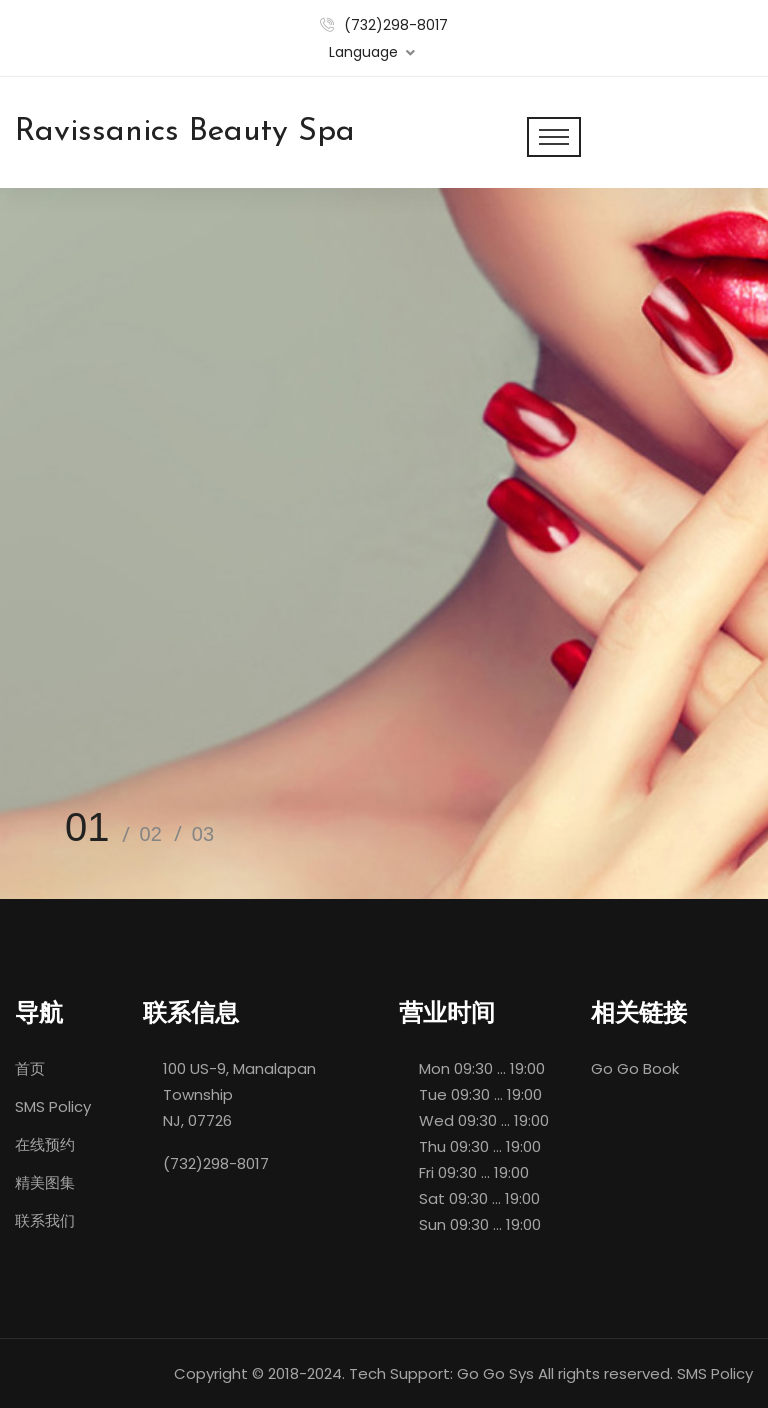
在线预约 (45, 1144)
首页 (30, 1068)
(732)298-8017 (396, 25)
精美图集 (45, 1182)
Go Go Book (635, 1068)
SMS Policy (53, 1106)
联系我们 (45, 1220)
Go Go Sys (495, 1373)
